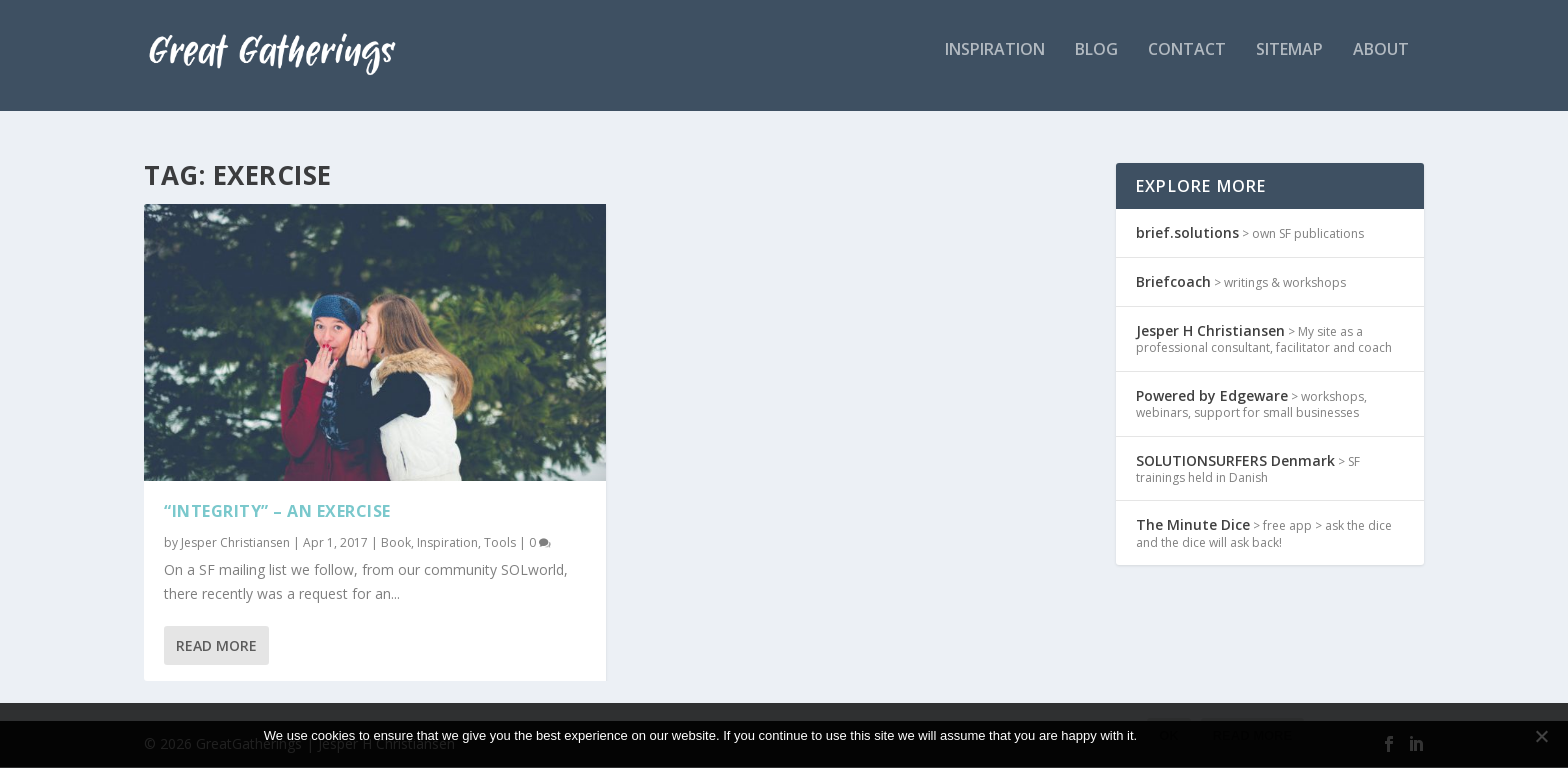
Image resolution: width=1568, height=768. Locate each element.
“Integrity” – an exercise (277, 512)
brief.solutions (1187, 233)
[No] (1541, 736)
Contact (1187, 63)
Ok (1169, 735)
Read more (1252, 735)
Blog (1096, 63)
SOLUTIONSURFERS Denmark (1235, 461)
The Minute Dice (1193, 526)
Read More (216, 646)
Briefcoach (1173, 282)
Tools (500, 543)
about (1381, 63)
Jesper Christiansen (235, 543)
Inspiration (447, 543)
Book (396, 543)
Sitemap (1289, 63)
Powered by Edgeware (1212, 396)
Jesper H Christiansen (1210, 331)
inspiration (995, 63)
